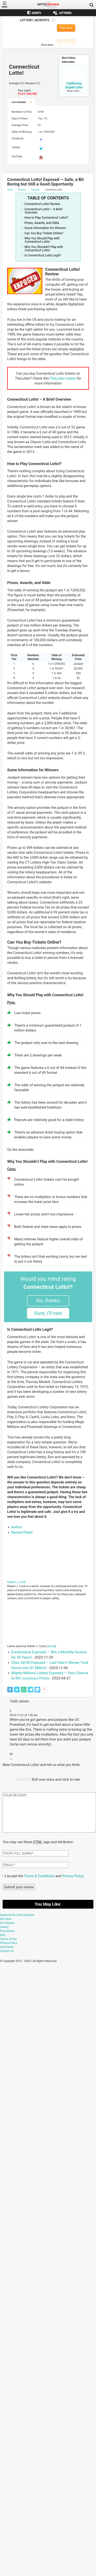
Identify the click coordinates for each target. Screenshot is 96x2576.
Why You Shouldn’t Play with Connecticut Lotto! (43, 248)
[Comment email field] (35, 1865)
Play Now (66, 28)
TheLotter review (63, 378)
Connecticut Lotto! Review (42, 204)
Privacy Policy (73, 1876)
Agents (36, 13)
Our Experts (7, 1922)
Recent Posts (22, 1532)
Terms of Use (8, 1938)
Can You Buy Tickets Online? (43, 233)
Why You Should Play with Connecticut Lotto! (42, 240)
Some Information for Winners (45, 228)
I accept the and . (44, 1876)
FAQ (2, 1934)
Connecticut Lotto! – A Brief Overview (43, 210)
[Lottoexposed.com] (48, 4)
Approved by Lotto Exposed (17, 1914)
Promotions (7, 1930)
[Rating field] (18, 1779)
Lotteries (65, 13)
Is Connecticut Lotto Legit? (42, 255)
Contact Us (7, 1950)
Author (16, 1527)
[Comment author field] (35, 1853)
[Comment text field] (49, 1812)
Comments (7, 1946)
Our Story (6, 1918)
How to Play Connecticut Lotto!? (46, 217)
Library (4, 1926)
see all (51, 1646)
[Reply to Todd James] (11, 1759)
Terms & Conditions (39, 1876)
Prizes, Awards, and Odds (41, 223)
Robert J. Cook (16, 1582)
